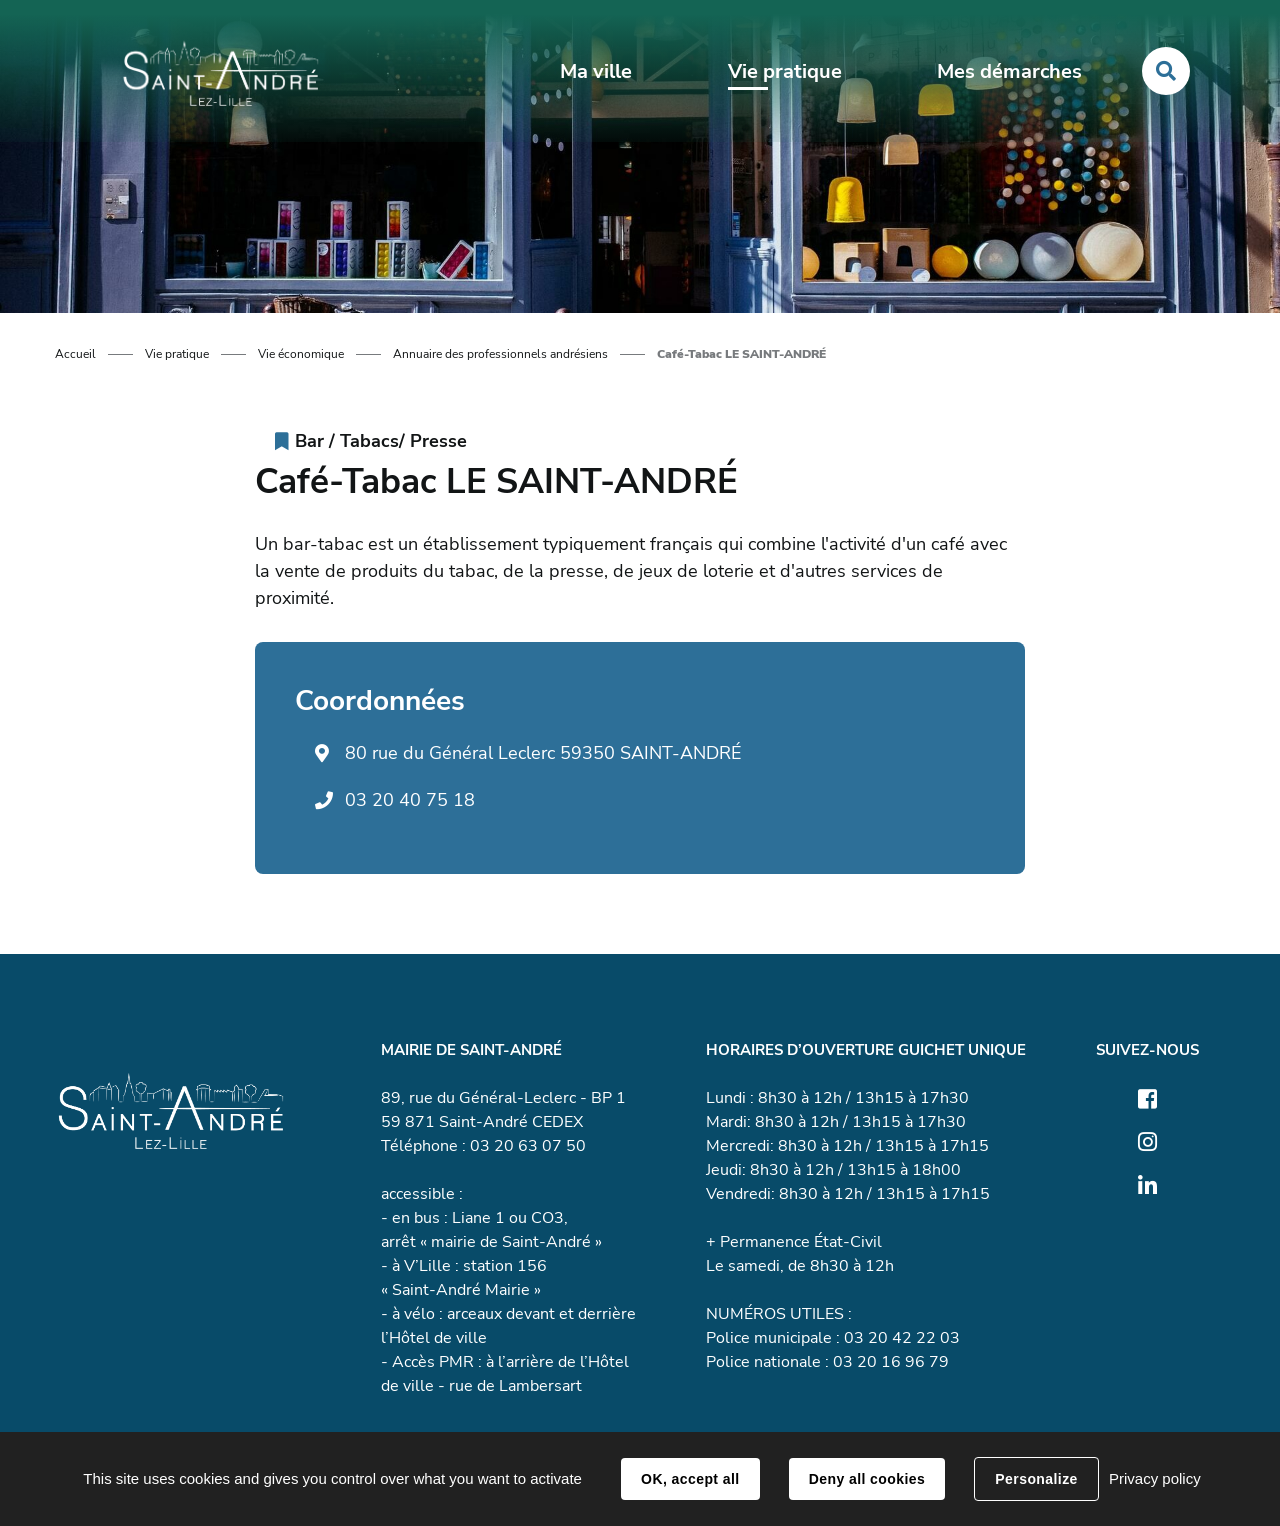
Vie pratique (177, 354)
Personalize (1036, 1479)
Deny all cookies (867, 1479)
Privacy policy (1155, 1478)
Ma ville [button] (596, 71)
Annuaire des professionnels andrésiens (500, 354)
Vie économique (301, 354)
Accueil (75, 354)
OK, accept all (690, 1479)
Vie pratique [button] (785, 71)
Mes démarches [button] (1009, 71)
